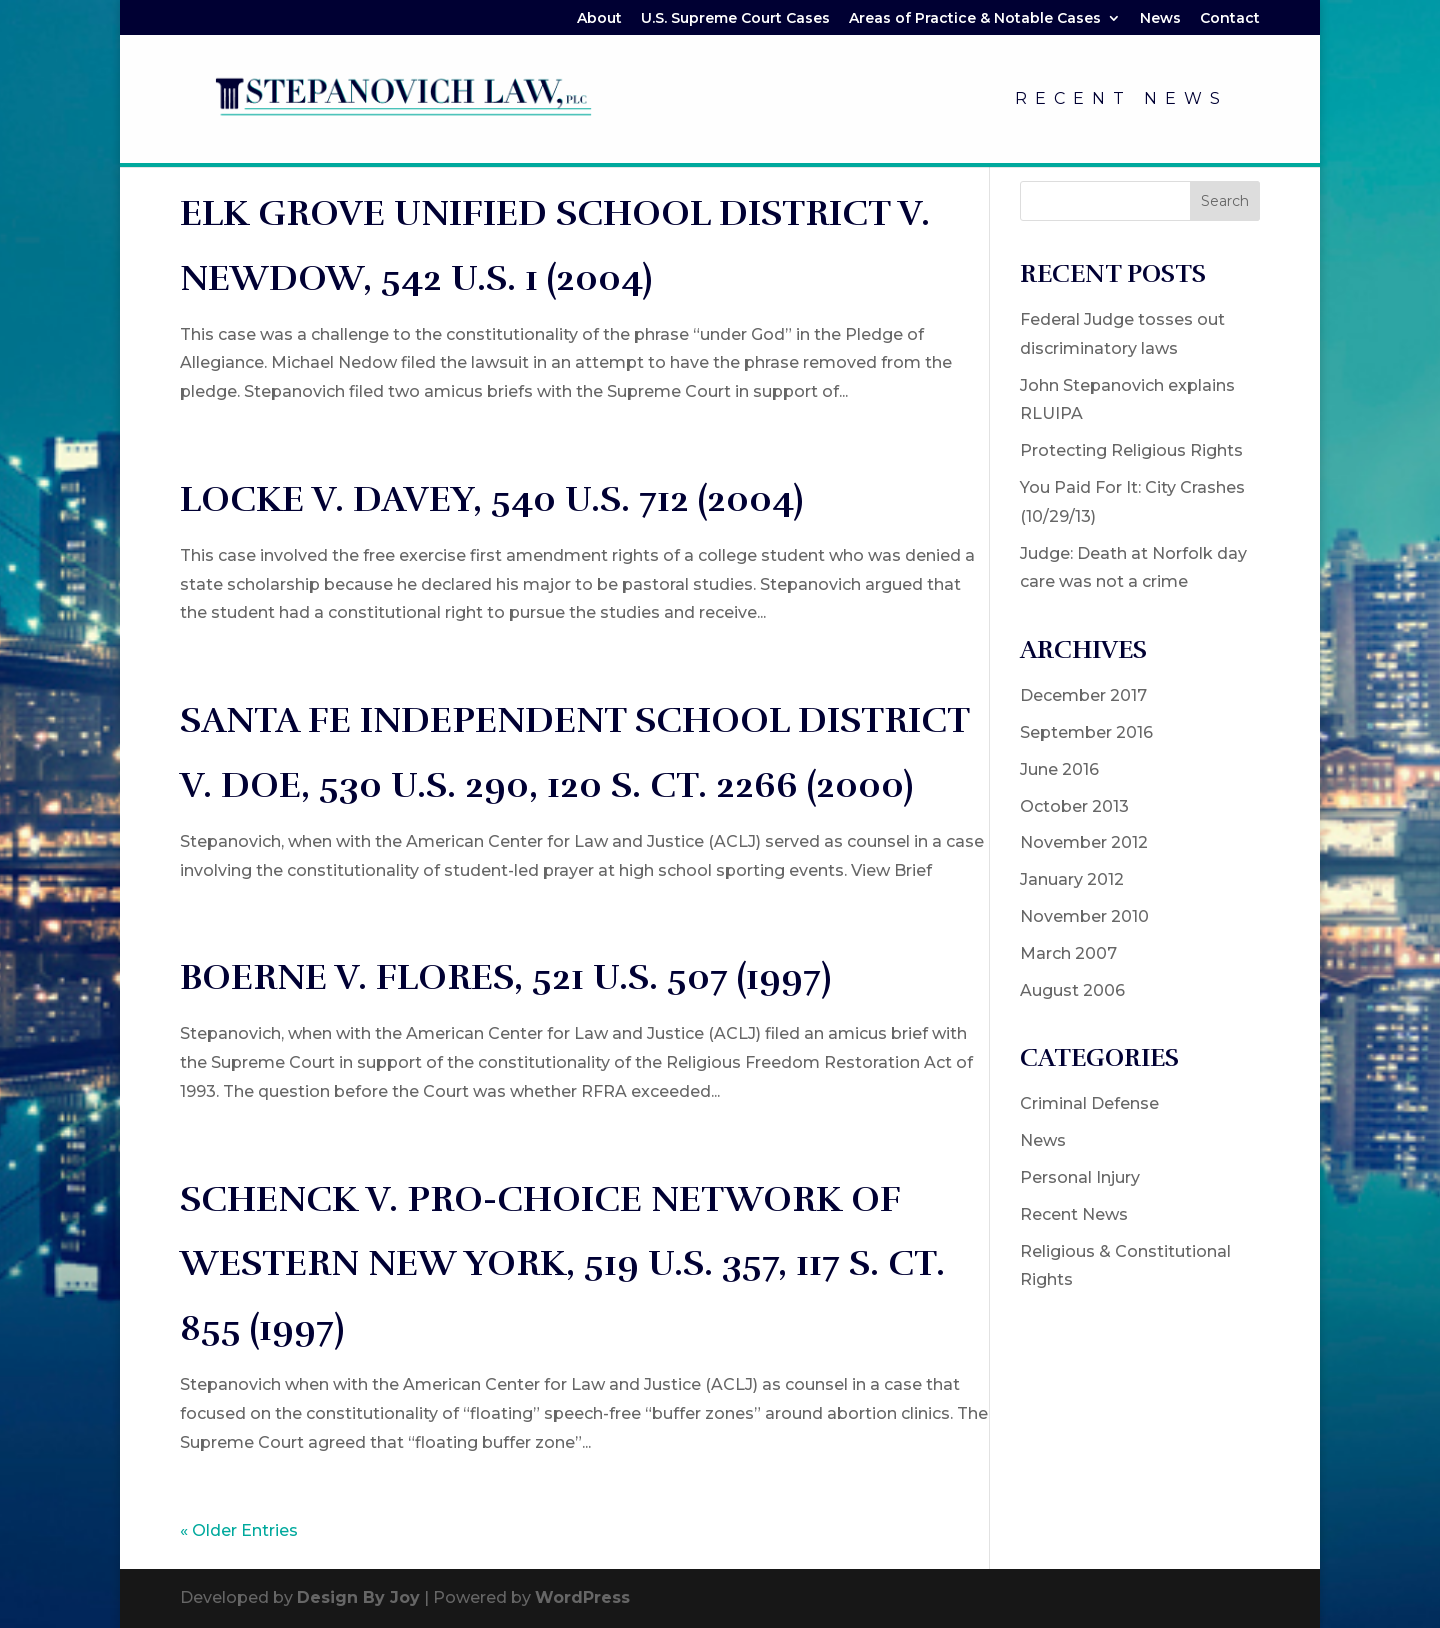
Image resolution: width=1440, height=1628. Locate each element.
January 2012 (1072, 879)
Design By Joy (358, 1597)
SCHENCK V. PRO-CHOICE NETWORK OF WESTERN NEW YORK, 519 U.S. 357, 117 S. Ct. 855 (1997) (562, 1264)
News (1160, 19)
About (599, 19)
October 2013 (1074, 806)
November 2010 (1084, 916)
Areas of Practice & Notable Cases (975, 19)
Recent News (1121, 100)
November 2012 (1084, 842)
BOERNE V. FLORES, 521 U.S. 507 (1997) (505, 977)
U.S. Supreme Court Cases (735, 19)
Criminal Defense (1089, 1103)
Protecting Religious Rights (1131, 450)
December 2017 (1083, 695)
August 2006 (1072, 990)
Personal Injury (1080, 1177)
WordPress (582, 1597)
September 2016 (1086, 732)
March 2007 (1068, 953)
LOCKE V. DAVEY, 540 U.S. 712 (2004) (491, 499)
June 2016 (1059, 769)
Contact (1230, 19)
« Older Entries (239, 1530)
